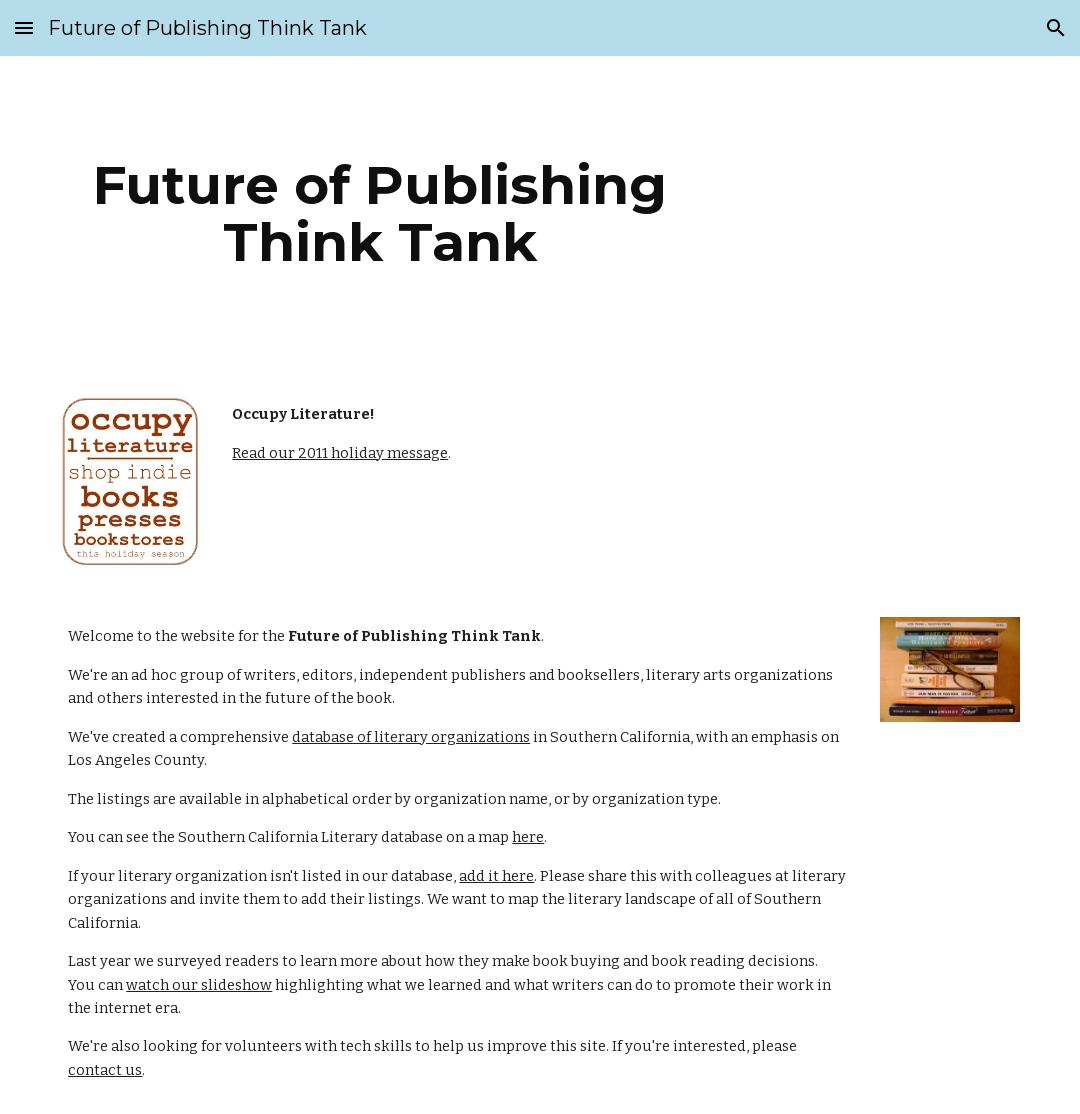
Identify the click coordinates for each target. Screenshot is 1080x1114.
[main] (380, 213)
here (528, 837)
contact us (105, 1070)
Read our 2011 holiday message (340, 453)
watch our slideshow (199, 985)
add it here (496, 876)
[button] (24, 27)
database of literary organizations (411, 737)
